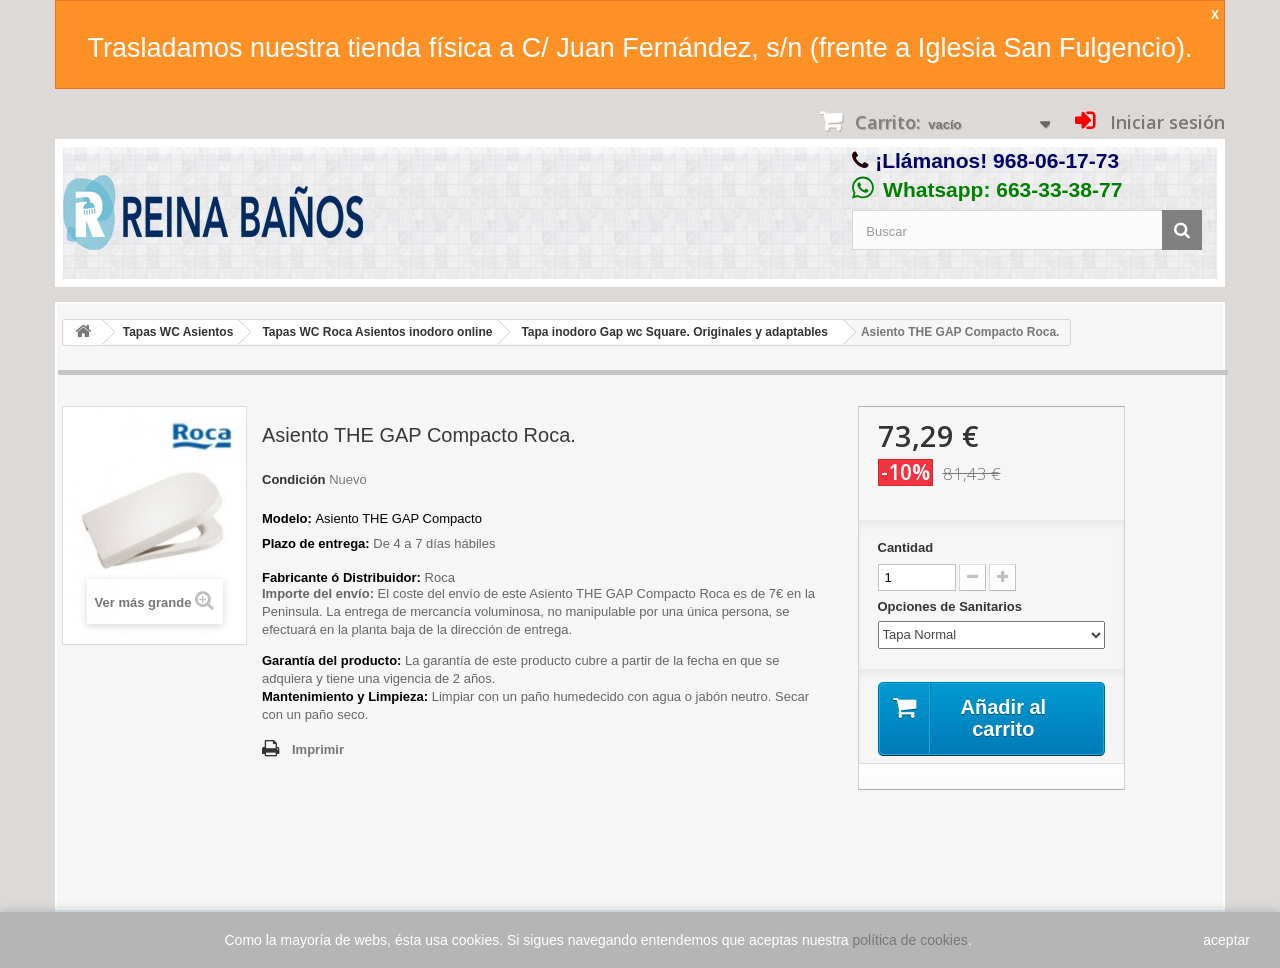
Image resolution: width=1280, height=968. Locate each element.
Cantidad (906, 547)
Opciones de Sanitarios (952, 606)
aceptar (1226, 940)
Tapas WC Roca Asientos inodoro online (377, 332)
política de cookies (910, 940)
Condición (294, 479)
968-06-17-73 (1056, 160)
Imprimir (318, 749)
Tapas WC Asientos (178, 332)
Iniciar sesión (1165, 122)
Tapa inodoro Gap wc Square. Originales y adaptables (674, 332)
